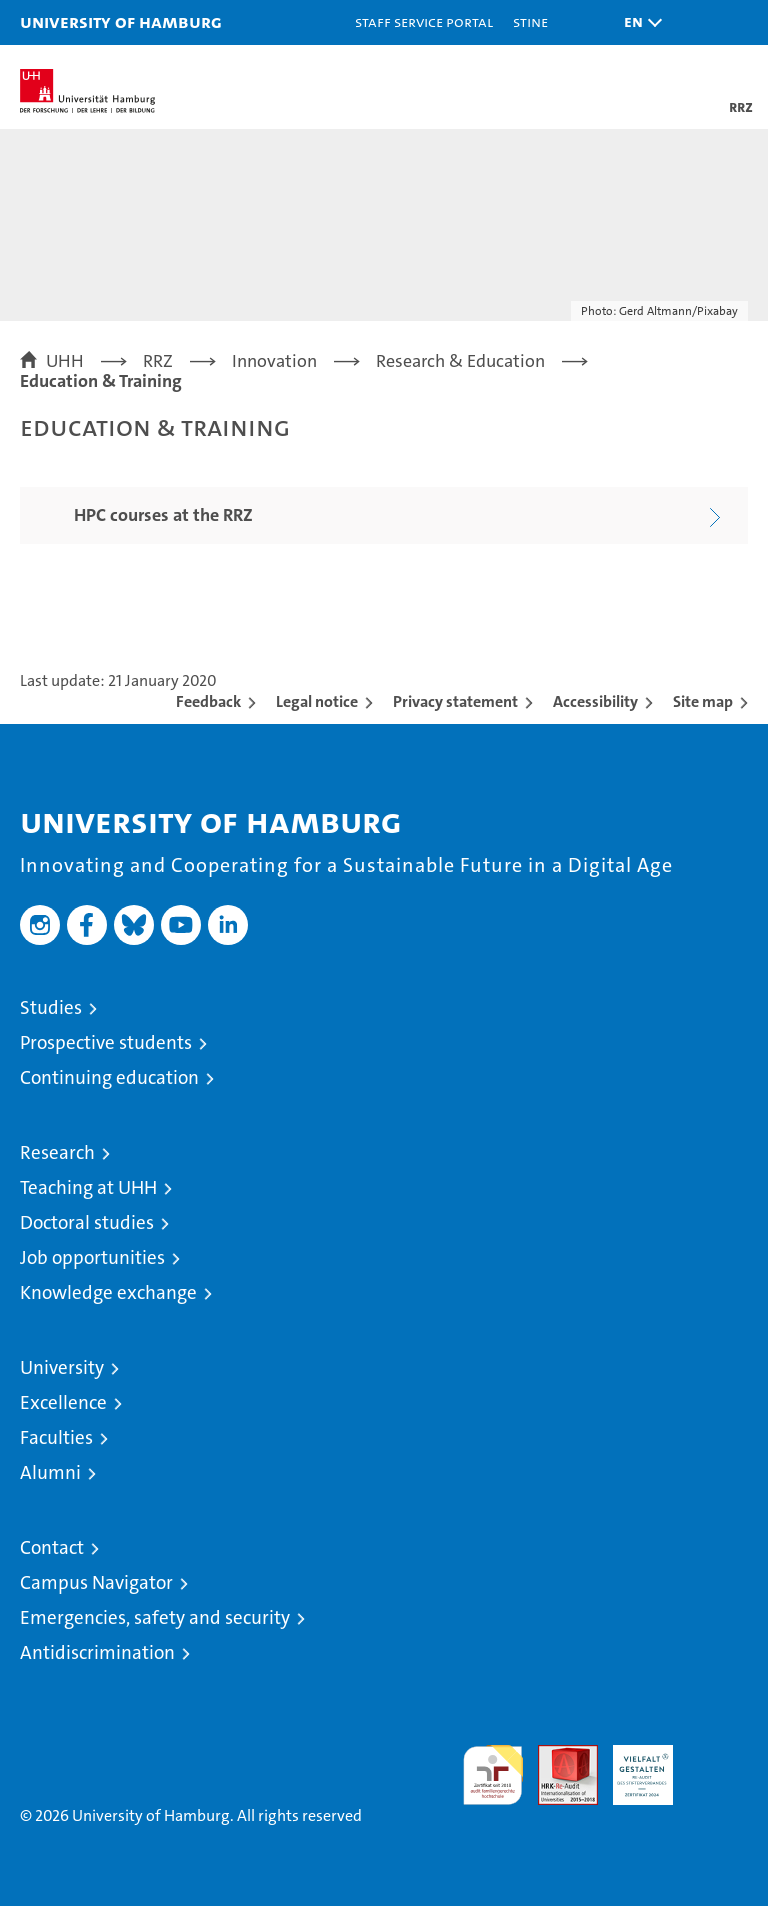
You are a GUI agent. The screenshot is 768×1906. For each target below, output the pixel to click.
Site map (703, 701)
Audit (557, 1755)
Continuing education (109, 1077)
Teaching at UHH (88, 1187)
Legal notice (317, 701)
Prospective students (106, 1042)
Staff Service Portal (424, 21)
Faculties (56, 1437)
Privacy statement (455, 701)
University (62, 1367)
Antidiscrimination (97, 1652)
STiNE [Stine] (530, 21)
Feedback (208, 701)
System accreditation (718, 1766)
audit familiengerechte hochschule (493, 1775)
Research (57, 1152)
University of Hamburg (121, 21)
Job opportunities (92, 1257)
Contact (52, 1547)
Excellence (63, 1402)
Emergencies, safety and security (155, 1617)
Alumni (50, 1472)
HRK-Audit (632, 1766)
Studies (51, 1007)
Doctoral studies (87, 1222)
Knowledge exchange (108, 1292)
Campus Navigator (96, 1582)
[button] (638, 22)
